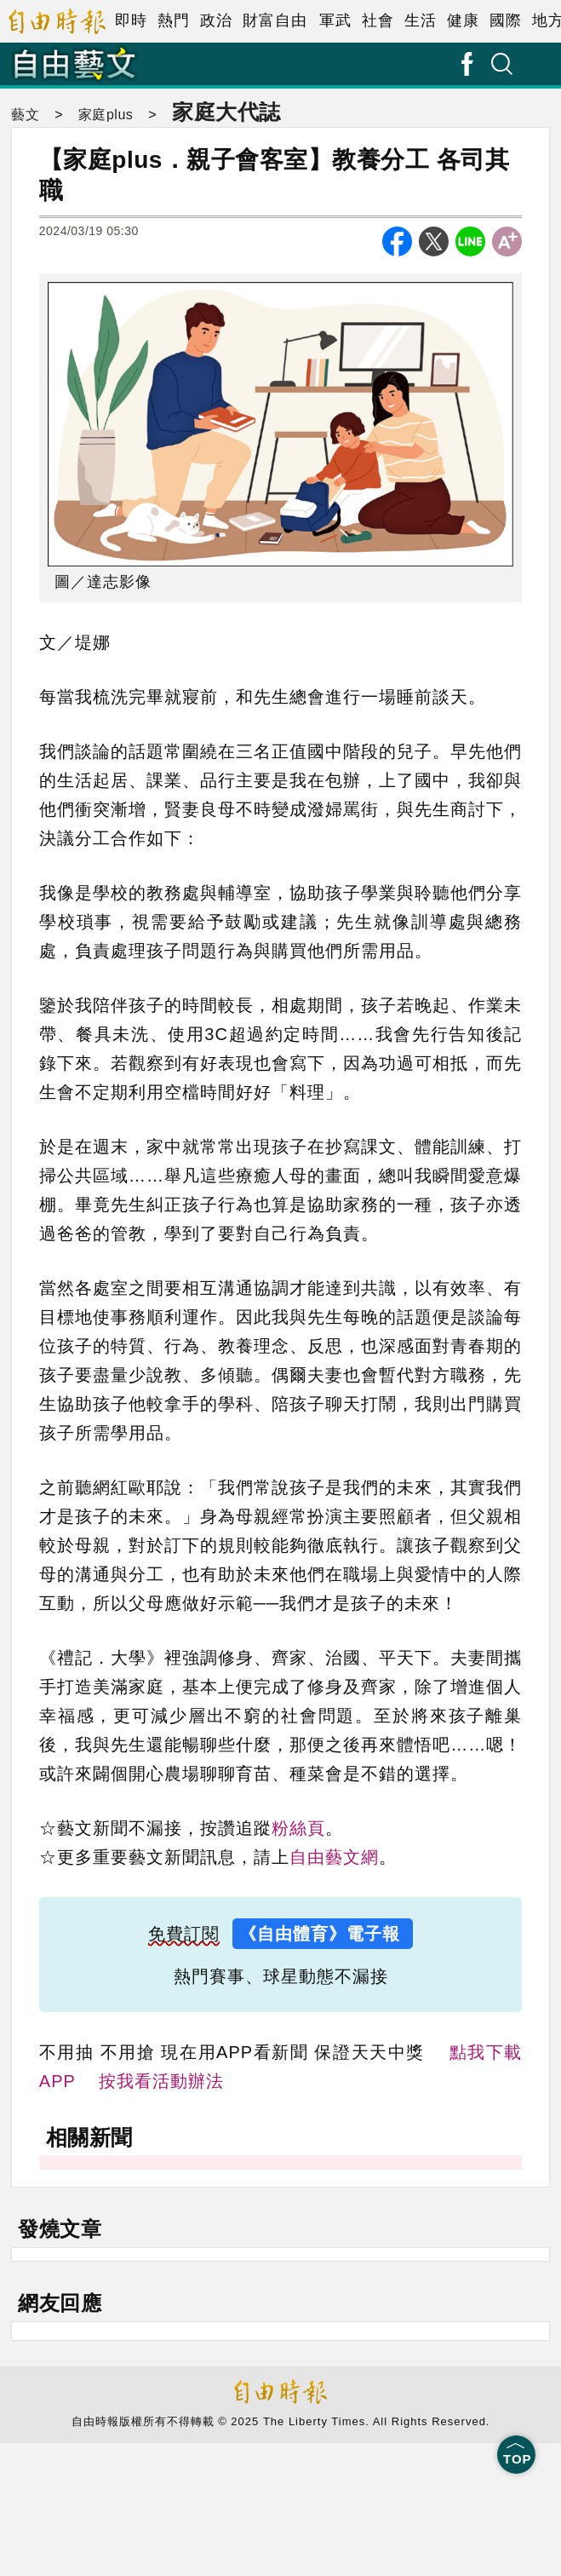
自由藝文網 (334, 1857)
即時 (131, 20)
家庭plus (105, 114)
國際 (505, 20)
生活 (420, 20)
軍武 (335, 20)
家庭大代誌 (226, 112)
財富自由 (275, 20)
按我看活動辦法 (161, 2081)
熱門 (173, 20)
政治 (216, 20)
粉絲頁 (298, 1828)
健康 (463, 20)
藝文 (25, 114)
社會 (378, 20)
